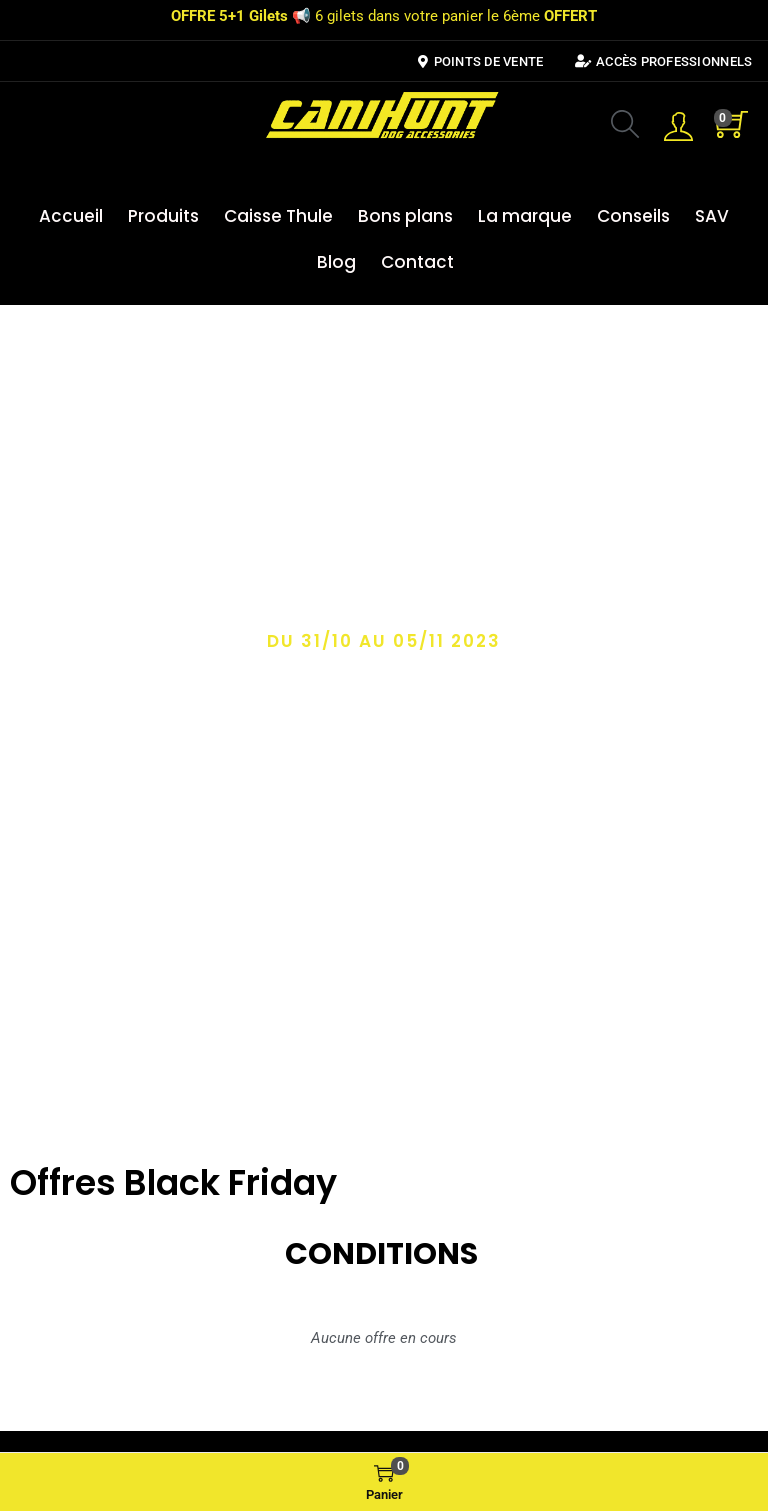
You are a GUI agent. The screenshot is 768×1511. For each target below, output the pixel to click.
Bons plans (405, 216)
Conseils (633, 216)
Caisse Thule (278, 216)
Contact (417, 262)
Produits (163, 216)
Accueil (71, 216)
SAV (712, 216)
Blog (336, 262)
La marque (525, 216)
